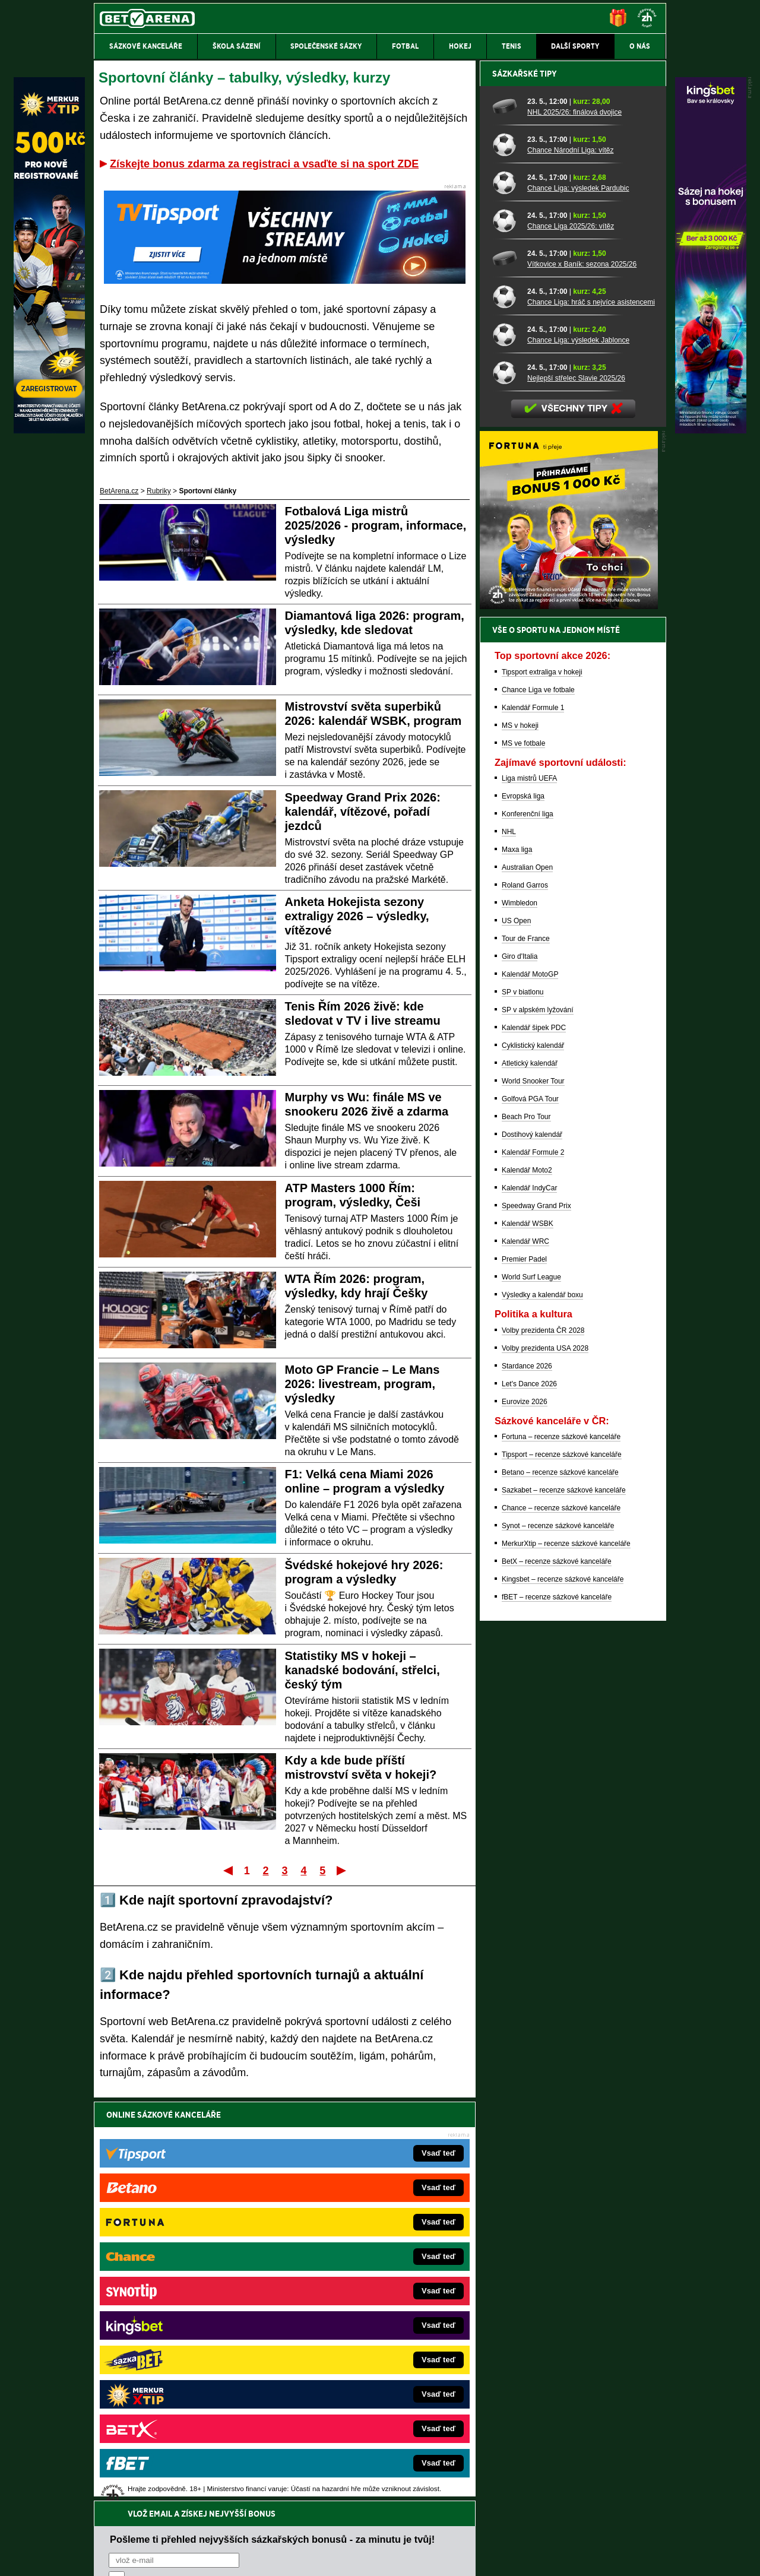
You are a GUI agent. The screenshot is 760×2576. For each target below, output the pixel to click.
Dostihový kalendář (532, 1549)
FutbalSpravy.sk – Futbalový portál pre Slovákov (363, 2375)
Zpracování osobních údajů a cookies (367, 2557)
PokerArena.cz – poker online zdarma (180, 2375)
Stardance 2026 (527, 1780)
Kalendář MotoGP (530, 1388)
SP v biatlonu (523, 1406)
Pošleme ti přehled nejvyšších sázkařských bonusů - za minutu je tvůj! (272, 2140)
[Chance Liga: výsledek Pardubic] (505, 596)
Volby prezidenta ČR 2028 (543, 1745)
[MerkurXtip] (49, 430)
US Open (516, 1335)
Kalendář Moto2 (527, 1584)
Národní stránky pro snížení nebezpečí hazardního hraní (521, 2531)
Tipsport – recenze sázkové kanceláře (562, 1869)
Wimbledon (519, 1317)
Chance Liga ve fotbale (538, 1104)
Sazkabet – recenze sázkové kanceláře (564, 1904)
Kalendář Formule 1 (533, 1122)
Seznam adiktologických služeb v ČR (322, 2531)
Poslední (342, 1870)
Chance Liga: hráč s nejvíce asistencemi (591, 716)
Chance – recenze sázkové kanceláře (561, 1922)
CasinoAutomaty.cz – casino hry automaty (353, 2286)
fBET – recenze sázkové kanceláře (557, 2011)
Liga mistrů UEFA (529, 1193)
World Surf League (531, 1691)
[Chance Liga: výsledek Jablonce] (505, 748)
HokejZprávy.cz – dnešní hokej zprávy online (191, 2303)
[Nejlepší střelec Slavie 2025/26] (505, 786)
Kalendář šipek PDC (534, 1442)
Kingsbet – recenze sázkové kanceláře (562, 1993)
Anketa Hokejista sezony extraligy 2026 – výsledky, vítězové (357, 916)
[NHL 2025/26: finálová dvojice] (505, 520)
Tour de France (526, 1353)
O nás (103, 2557)
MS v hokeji (520, 1140)
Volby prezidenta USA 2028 (545, 1762)
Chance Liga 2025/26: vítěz (570, 640)
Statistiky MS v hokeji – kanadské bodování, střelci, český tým (362, 1670)
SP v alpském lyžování (538, 1424)
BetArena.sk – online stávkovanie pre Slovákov (361, 2321)
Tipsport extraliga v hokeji (542, 1086)
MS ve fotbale (523, 1158)
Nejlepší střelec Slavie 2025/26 (576, 792)
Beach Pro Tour (526, 1531)
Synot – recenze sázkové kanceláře (558, 1940)
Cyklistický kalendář (533, 1460)
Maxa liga (517, 1264)
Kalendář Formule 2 (533, 1567)
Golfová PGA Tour (530, 1513)
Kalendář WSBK (527, 1638)
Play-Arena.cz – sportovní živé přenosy (183, 2357)
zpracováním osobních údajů (217, 2185)
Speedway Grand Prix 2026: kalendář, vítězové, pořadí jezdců (363, 811)
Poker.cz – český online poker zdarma (181, 2392)
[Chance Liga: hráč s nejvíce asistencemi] (505, 710)
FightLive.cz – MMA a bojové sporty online (188, 2268)
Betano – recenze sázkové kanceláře (560, 1887)
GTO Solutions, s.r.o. (563, 2557)
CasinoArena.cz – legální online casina (182, 2410)
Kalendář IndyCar (529, 1602)
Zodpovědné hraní (581, 2458)
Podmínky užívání (267, 2557)
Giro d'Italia (519, 1371)
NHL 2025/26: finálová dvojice (574, 526)
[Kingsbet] (710, 430)
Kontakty (139, 2557)
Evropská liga (523, 1210)
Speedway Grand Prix (536, 1620)
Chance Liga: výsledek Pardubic (578, 602)
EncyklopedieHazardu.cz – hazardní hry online (360, 2268)
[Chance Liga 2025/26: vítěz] (505, 634)
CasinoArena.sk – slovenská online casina (354, 2392)
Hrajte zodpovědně (128, 2495)
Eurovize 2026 (524, 1816)
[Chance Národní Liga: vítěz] (505, 558)
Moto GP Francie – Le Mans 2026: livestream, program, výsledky (362, 1384)
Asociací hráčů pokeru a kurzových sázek (169, 2470)
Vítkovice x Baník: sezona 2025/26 (581, 678)
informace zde (303, 2507)
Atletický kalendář (530, 1478)
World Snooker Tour (533, 1495)
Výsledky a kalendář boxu (542, 1709)
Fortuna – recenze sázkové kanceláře (561, 1851)
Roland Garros (525, 1299)
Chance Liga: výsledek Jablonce (578, 754)
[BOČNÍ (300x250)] (569, 1020)
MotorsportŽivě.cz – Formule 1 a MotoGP (186, 2339)
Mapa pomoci (406, 2531)
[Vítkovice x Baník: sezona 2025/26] (505, 672)
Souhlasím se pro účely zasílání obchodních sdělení (255, 2185)
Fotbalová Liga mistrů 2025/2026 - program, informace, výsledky (376, 525)
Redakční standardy (195, 2557)
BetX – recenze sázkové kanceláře (557, 1976)
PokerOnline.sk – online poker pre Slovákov (356, 2410)
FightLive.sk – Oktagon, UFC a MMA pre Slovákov (366, 2339)
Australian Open (527, 1282)
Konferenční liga (527, 1228)
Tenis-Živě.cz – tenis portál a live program (186, 2321)
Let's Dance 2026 (529, 1798)
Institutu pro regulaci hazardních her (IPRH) (383, 2458)
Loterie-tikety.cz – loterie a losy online (346, 2303)
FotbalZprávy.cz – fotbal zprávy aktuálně (185, 2286)
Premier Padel (524, 1673)
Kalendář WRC (525, 1656)
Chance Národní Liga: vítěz (570, 564)
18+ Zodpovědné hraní (473, 2557)
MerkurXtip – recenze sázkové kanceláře (566, 1958)
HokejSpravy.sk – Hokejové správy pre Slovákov (363, 2357)
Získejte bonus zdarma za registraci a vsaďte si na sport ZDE (264, 164)
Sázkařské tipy (524, 488)
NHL (509, 1246)
